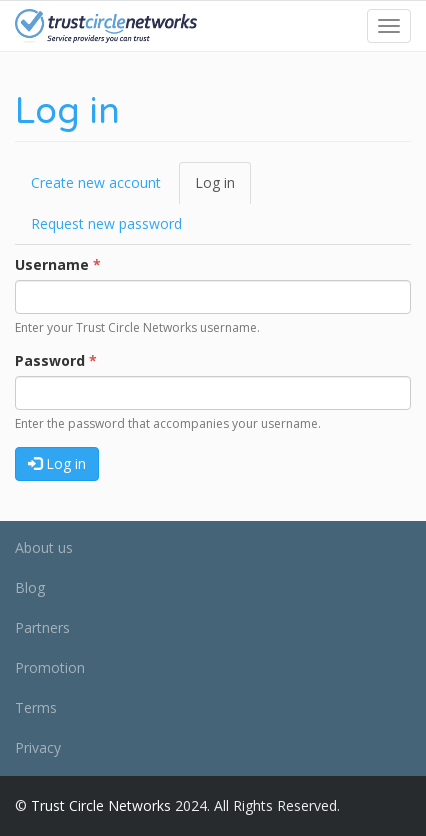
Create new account (96, 182)
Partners (42, 627)
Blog (30, 587)
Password (56, 360)
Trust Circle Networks (101, 805)
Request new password (106, 223)
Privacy (38, 747)
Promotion (50, 667)
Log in (223, 188)
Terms (36, 707)
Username (58, 264)
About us (44, 547)
